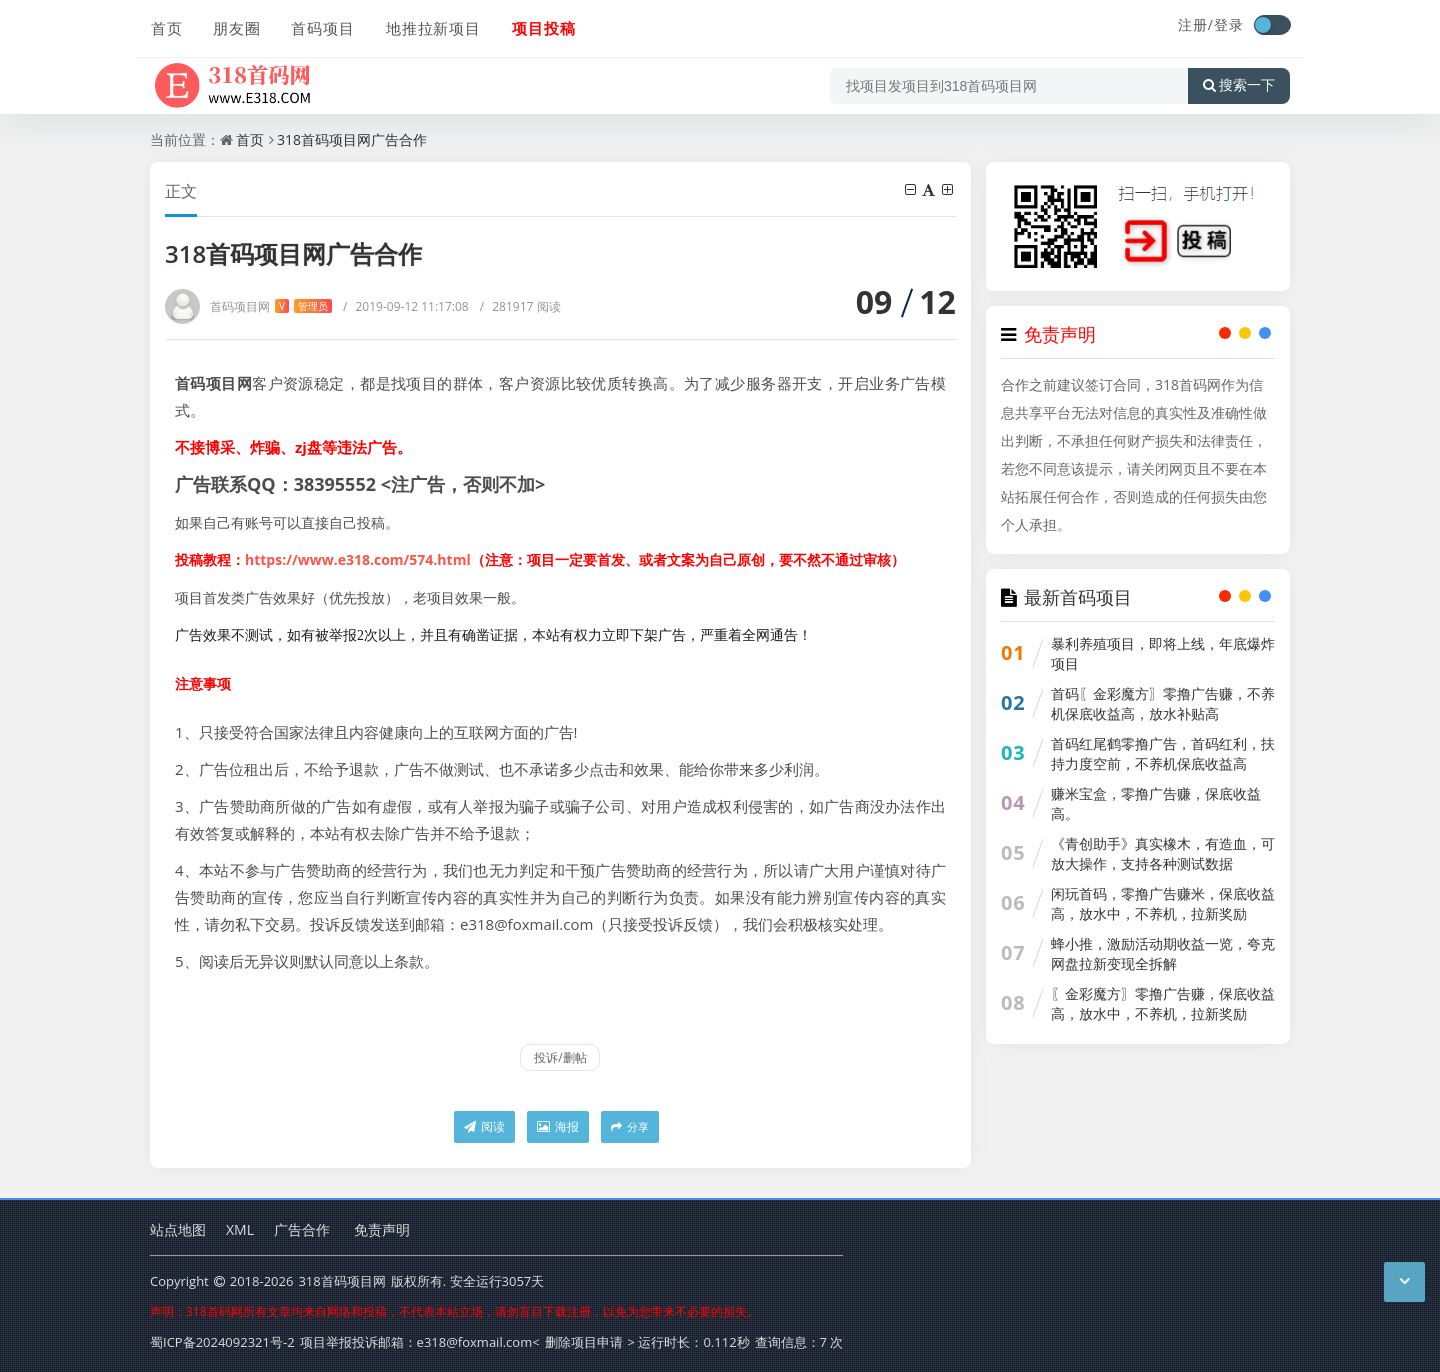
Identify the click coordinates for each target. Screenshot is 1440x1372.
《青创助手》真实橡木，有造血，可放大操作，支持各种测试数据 (1163, 853)
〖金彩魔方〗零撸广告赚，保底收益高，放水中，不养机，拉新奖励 (1163, 1003)
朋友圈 (236, 27)
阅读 (484, 1126)
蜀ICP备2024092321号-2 (222, 1342)
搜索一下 (1239, 84)
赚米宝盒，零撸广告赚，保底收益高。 (1156, 803)
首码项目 (322, 27)
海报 (558, 1126)
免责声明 (382, 1229)
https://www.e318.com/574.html (358, 559)
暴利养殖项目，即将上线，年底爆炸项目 (1163, 653)
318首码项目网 (341, 1281)
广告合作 (302, 1229)
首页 (166, 27)
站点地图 (178, 1229)
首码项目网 (271, 306)
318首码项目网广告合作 (352, 139)
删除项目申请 (584, 1342)
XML (240, 1229)
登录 (1229, 24)
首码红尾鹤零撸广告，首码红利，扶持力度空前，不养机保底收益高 (1163, 753)
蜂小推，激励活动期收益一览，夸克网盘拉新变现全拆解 (1163, 953)
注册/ (1196, 24)
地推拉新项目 (432, 27)
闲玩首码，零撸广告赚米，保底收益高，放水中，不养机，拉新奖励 (1163, 903)
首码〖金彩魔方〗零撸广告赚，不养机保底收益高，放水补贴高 (1163, 703)
